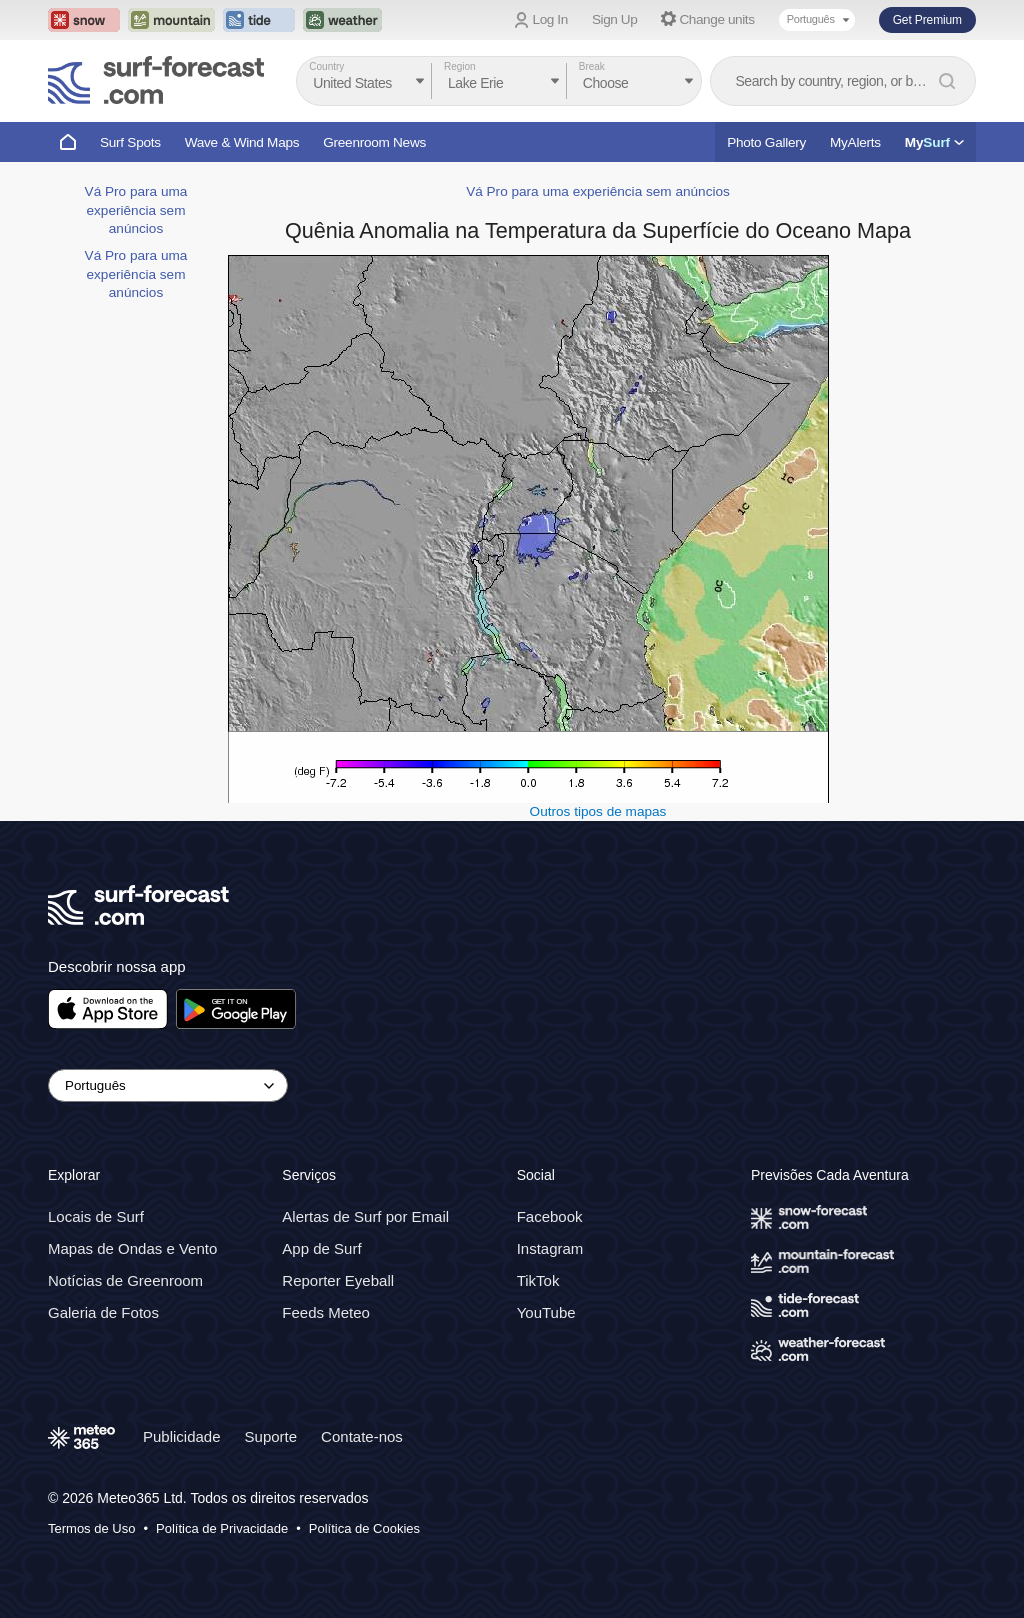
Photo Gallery (766, 142)
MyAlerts (855, 142)
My (934, 142)
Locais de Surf (96, 1216)
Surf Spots (130, 142)
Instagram (550, 1248)
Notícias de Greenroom (125, 1280)
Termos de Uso (91, 1528)
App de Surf (321, 1248)
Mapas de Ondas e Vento (132, 1248)
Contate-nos (362, 1436)
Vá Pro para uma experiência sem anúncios (136, 210)
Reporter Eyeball (338, 1280)
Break (592, 66)
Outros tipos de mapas (598, 811)
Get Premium (927, 20)
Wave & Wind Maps (242, 142)
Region (460, 66)
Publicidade (182, 1436)
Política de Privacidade (222, 1528)
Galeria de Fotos (103, 1312)
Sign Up (615, 19)
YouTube (546, 1312)
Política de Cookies (364, 1528)
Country (326, 66)
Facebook (550, 1216)
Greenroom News (374, 142)
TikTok (538, 1280)
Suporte (271, 1436)
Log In (550, 19)
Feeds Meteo (326, 1312)
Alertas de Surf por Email (365, 1216)
